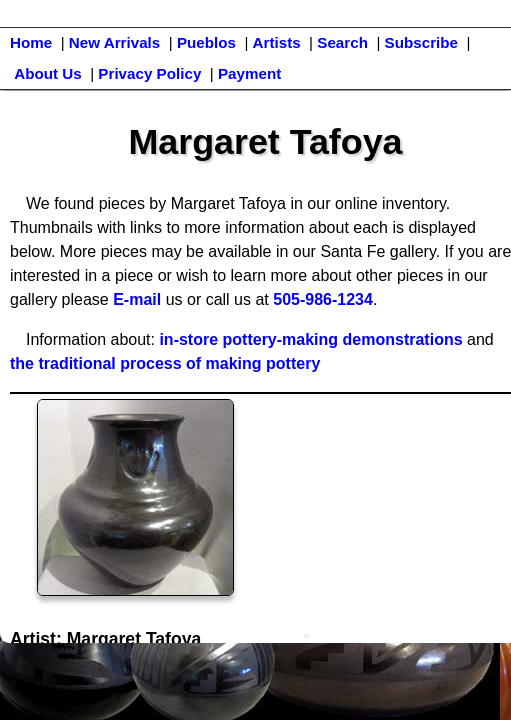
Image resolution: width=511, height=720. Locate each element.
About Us (48, 73)
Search (342, 42)
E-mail (137, 299)
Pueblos (206, 42)
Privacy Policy (149, 73)
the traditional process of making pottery (165, 363)
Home (31, 42)
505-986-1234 (323, 299)
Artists (277, 42)
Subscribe (421, 42)
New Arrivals (114, 42)
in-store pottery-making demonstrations (310, 339)
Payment (249, 73)
